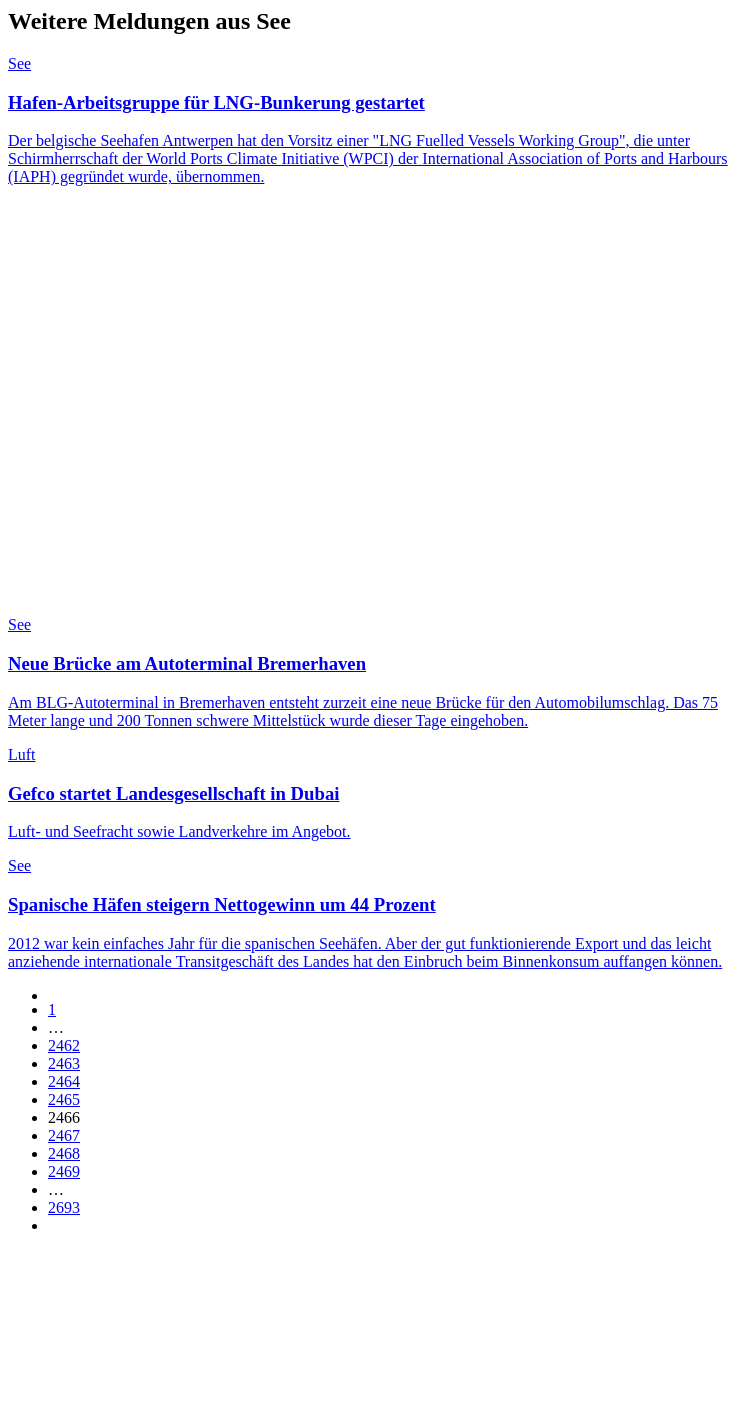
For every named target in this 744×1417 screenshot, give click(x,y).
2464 (64, 1081)
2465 (64, 1099)
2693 (64, 1207)
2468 (64, 1153)
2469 (64, 1171)
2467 (64, 1135)
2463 (64, 1063)
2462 (64, 1045)
